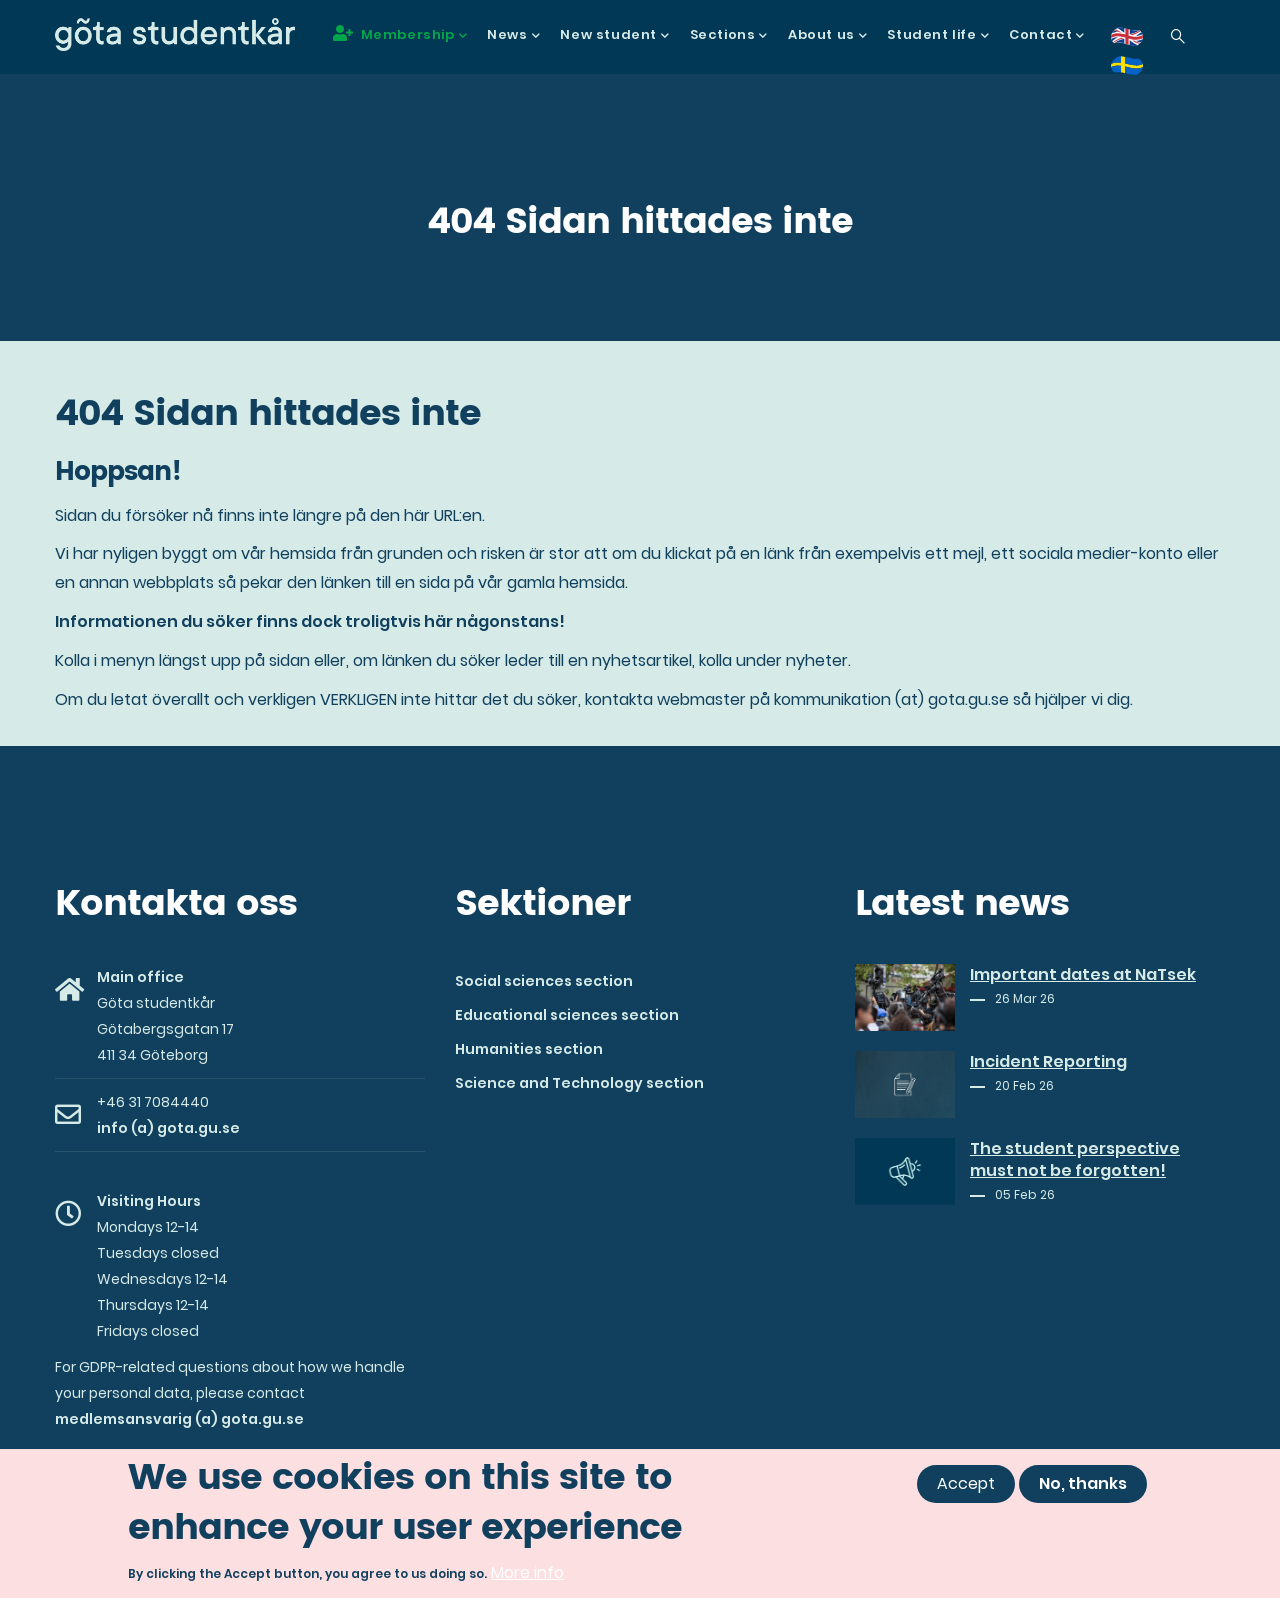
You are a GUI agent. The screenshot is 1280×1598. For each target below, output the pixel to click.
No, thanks (1083, 1485)
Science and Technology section (579, 1083)
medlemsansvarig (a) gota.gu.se (179, 1419)
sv (1139, 72)
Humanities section (529, 1049)
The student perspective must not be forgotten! (1075, 1160)
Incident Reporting (1048, 1062)
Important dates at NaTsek (1083, 975)
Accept (966, 1485)
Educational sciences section (567, 1015)
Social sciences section (544, 981)
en (1139, 43)
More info (527, 1575)
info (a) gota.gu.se (168, 1128)
